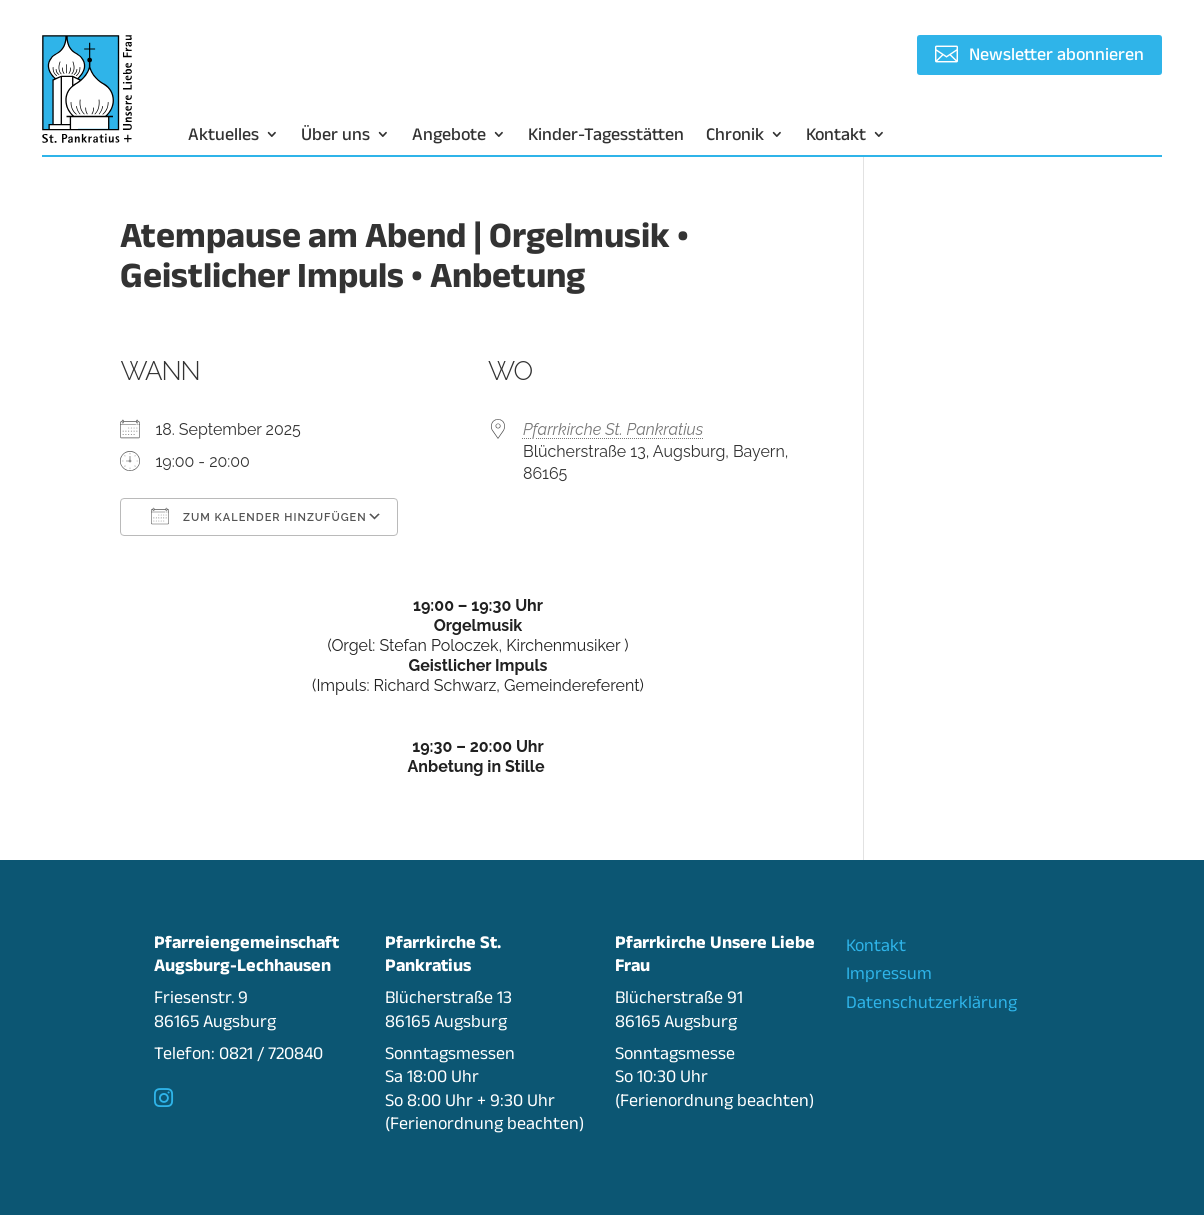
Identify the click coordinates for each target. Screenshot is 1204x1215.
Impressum (889, 973)
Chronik (735, 135)
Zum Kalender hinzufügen (258, 516)
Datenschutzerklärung (931, 1002)
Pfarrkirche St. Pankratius (613, 429)
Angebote (449, 135)
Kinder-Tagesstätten (606, 135)
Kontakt (836, 135)
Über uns (335, 135)
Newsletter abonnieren (1056, 54)
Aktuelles (223, 135)
